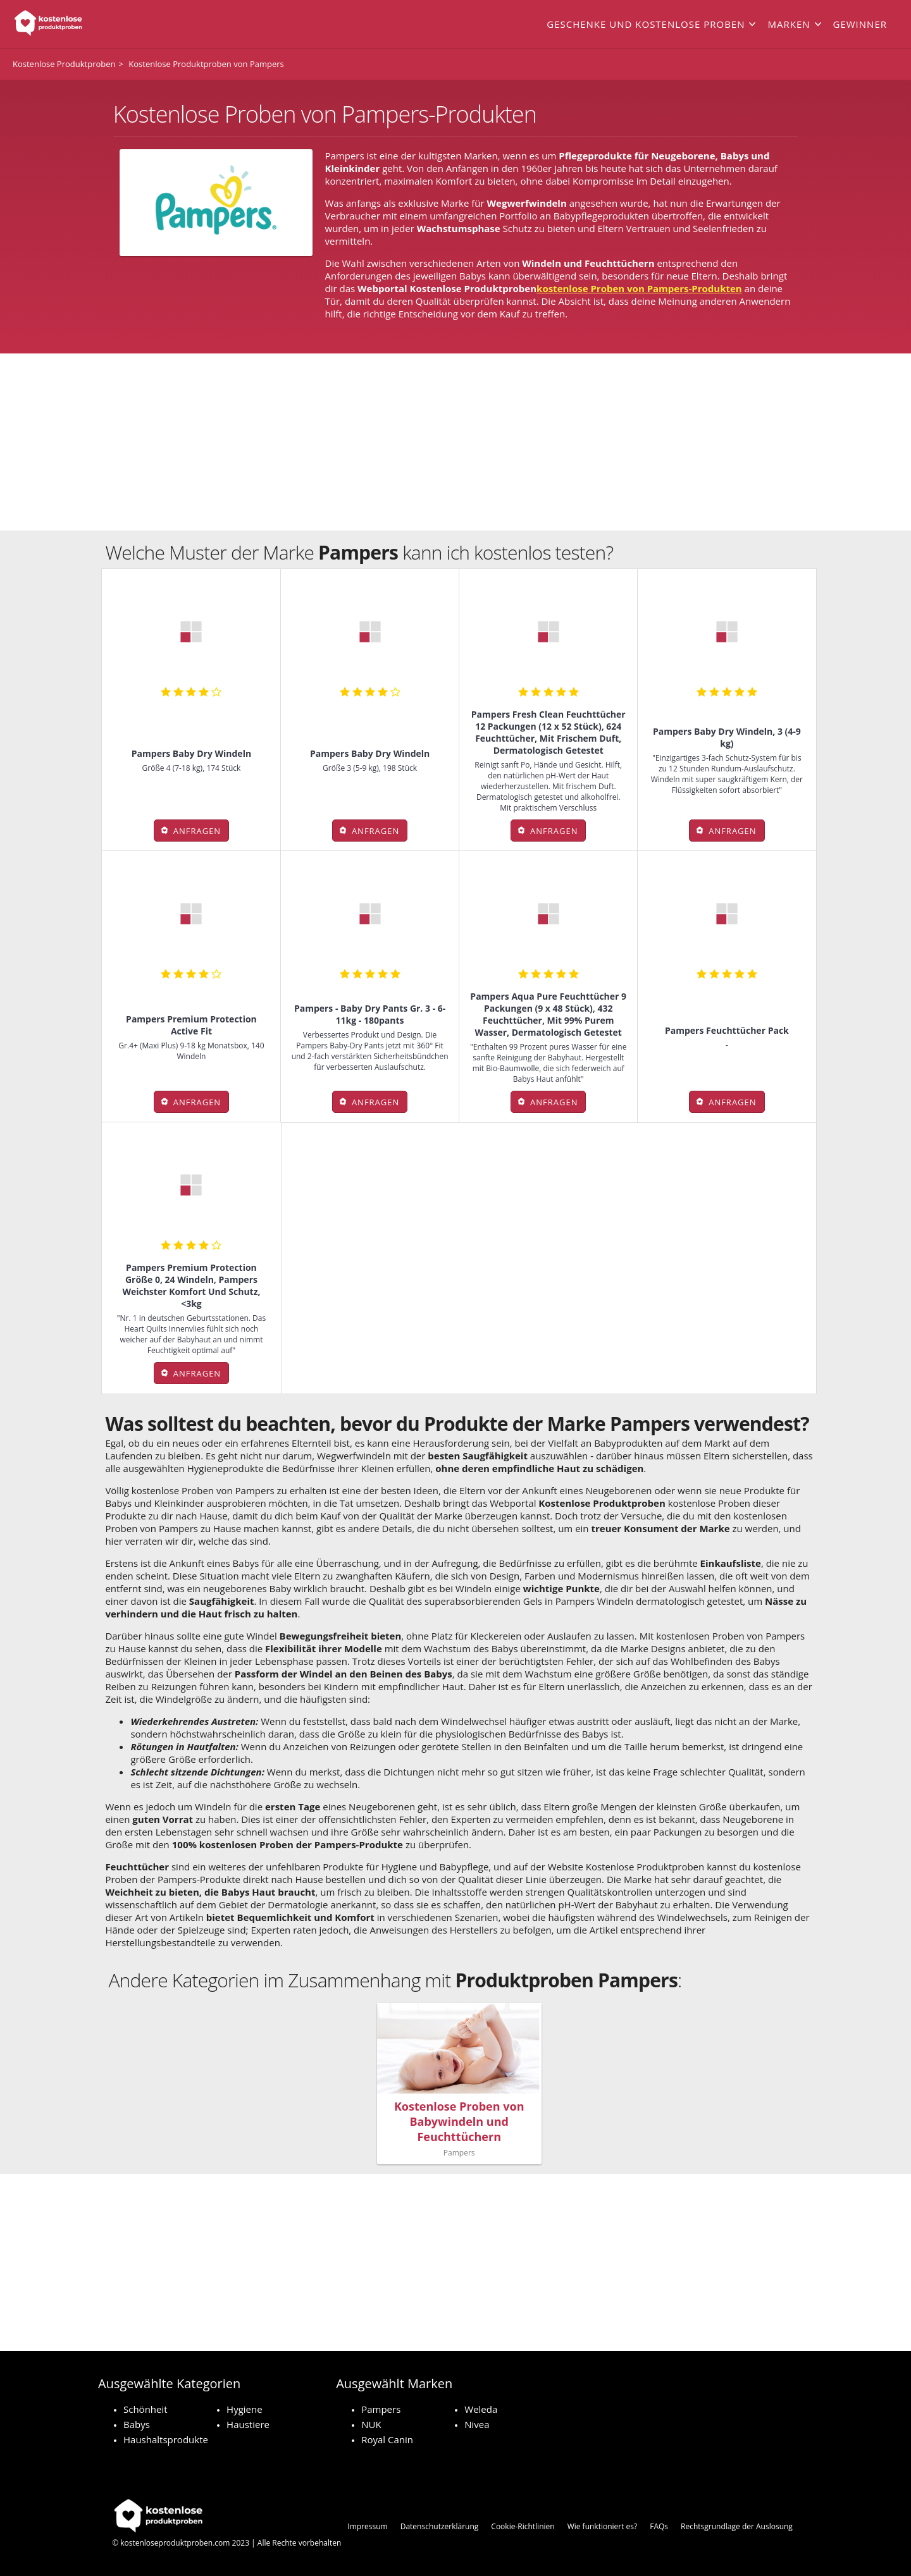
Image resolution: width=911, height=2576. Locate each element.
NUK (371, 2424)
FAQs (659, 2526)
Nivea (476, 2424)
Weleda (480, 2409)
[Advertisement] (455, 442)
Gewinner (860, 24)
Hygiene (244, 2409)
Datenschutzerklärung (439, 2526)
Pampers (380, 2409)
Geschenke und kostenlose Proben (646, 24)
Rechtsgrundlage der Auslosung (737, 2526)
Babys (136, 2424)
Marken (788, 24)
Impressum (367, 2526)
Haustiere (248, 2424)
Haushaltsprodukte (165, 2439)
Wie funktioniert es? (602, 2526)
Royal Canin (387, 2439)
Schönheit (145, 2409)
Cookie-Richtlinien (522, 2526)
